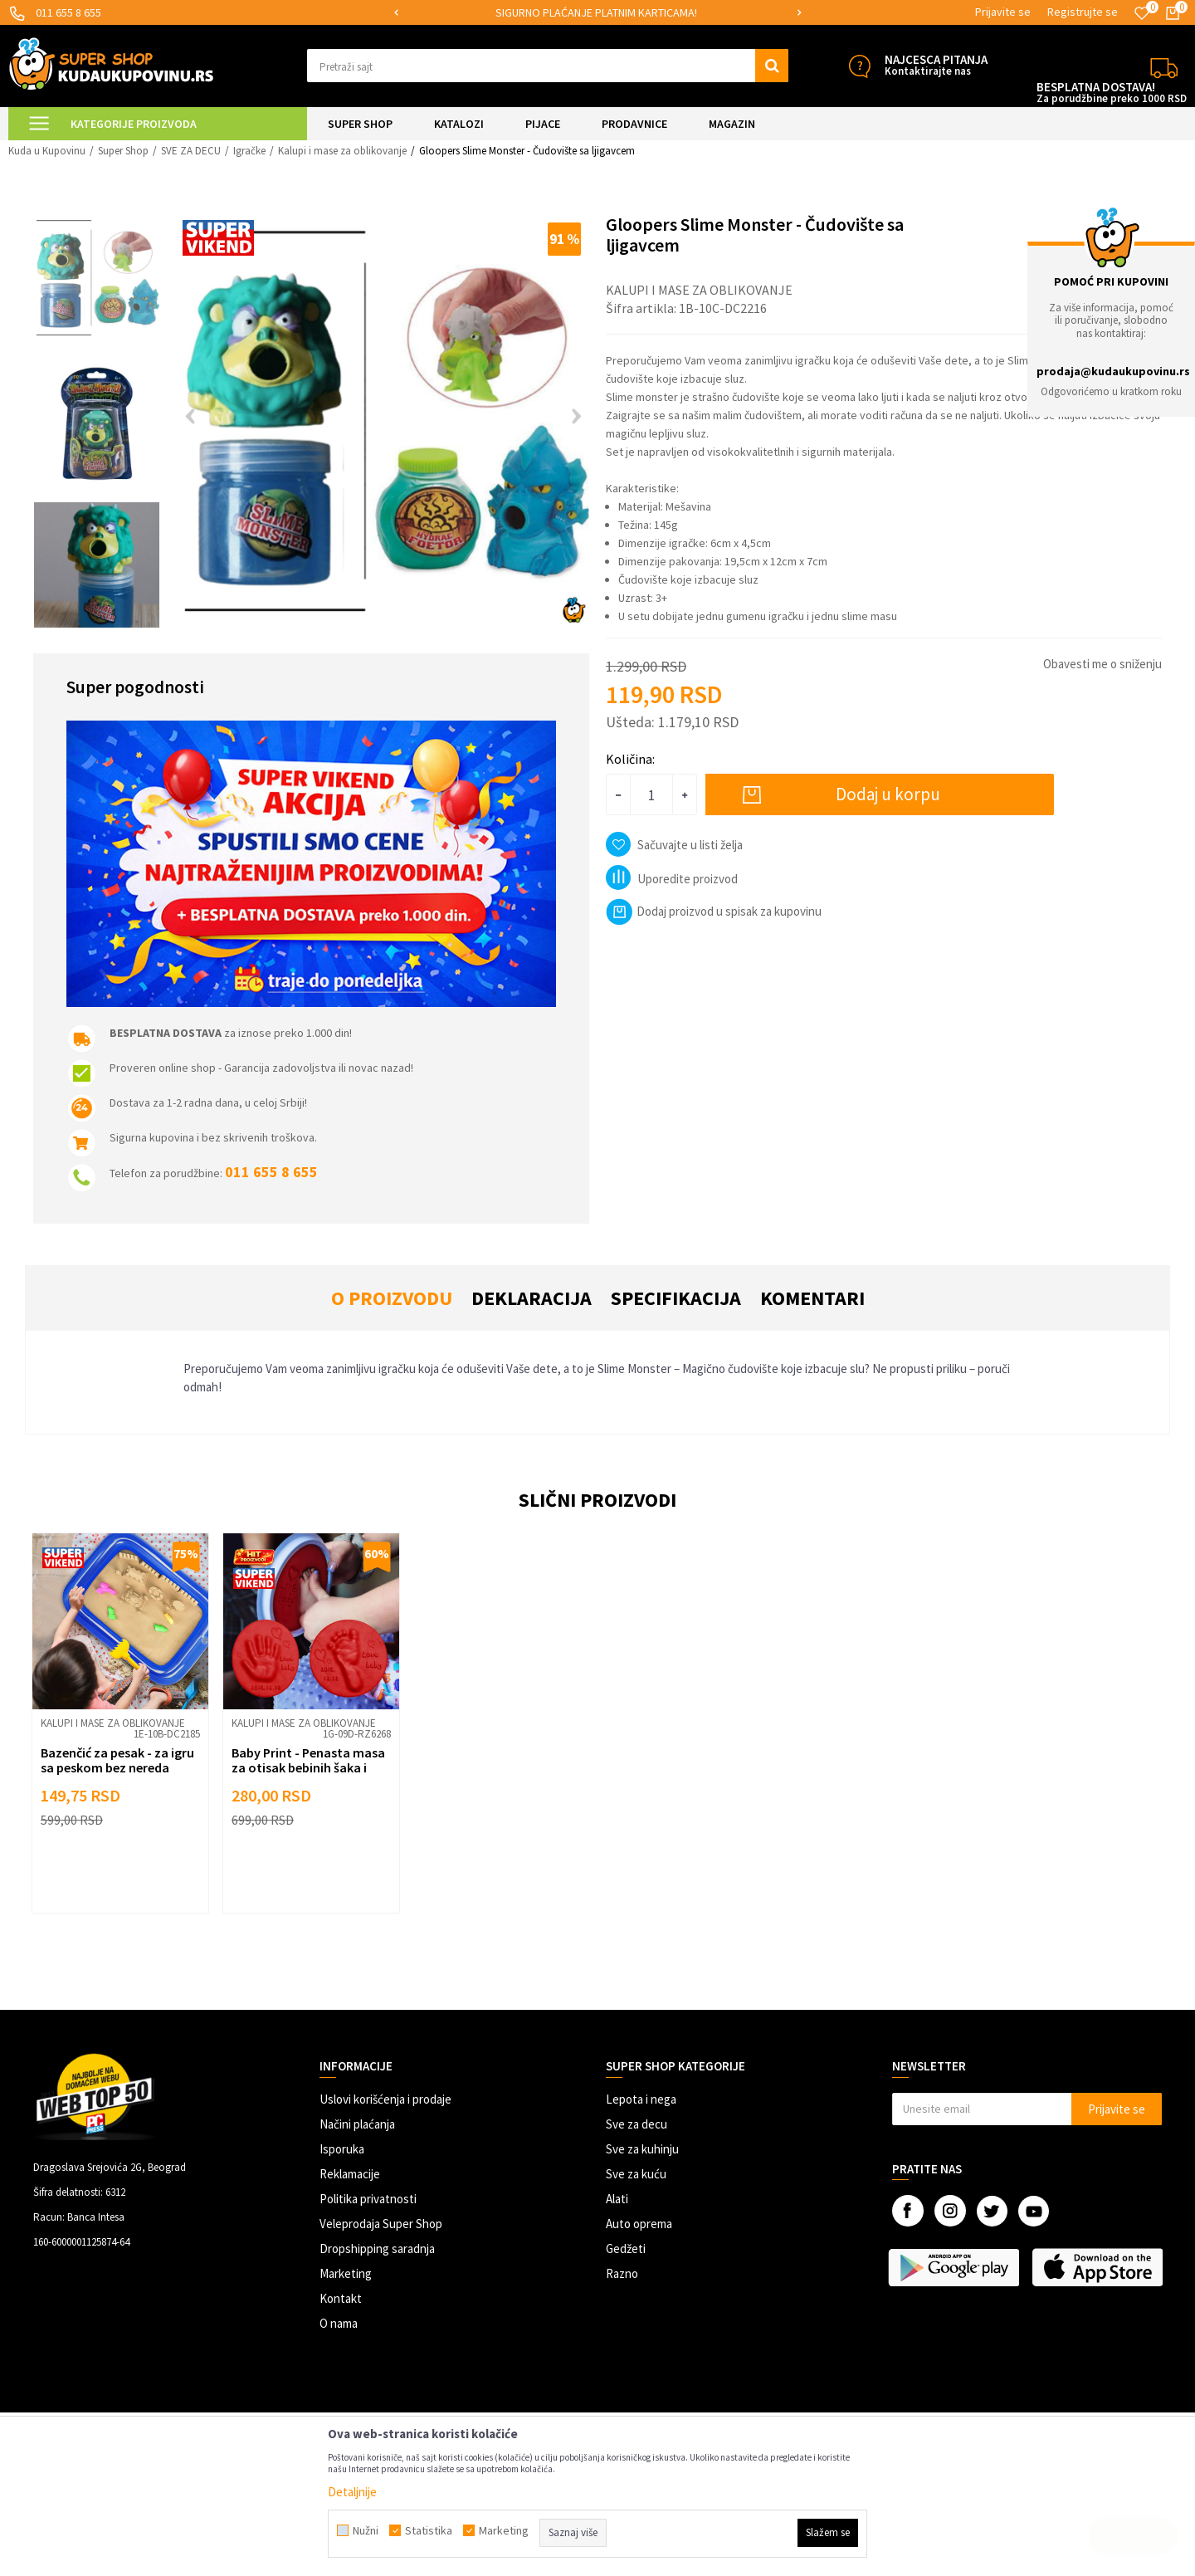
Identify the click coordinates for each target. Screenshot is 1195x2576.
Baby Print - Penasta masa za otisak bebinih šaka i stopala (308, 1767)
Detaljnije (352, 2492)
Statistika (428, 2530)
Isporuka (341, 2149)
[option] (597, 13)
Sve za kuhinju (642, 2149)
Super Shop (123, 151)
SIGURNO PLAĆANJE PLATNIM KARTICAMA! (596, 12)
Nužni (365, 2530)
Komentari (812, 1298)
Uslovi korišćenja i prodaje (385, 2099)
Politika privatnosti (368, 2198)
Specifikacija (676, 1298)
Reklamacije (349, 2174)
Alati (617, 2198)
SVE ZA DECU (191, 151)
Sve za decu (636, 2124)
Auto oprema (639, 2223)
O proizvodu (391, 1298)
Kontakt (340, 2298)
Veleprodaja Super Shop (380, 2223)
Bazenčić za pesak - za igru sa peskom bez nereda (117, 1760)
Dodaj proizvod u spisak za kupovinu (714, 911)
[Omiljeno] (1141, 13)
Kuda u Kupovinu (46, 151)
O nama (338, 2323)
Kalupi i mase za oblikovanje (342, 151)
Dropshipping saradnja (377, 2248)
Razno (622, 2273)
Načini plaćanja (357, 2124)
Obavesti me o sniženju (1102, 664)
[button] (547, 65)
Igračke (249, 151)
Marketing (345, 2273)
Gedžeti (626, 2248)
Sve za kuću (636, 2174)
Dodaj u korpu (888, 794)
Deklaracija (531, 1298)
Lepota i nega (641, 2099)
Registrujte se (1082, 11)
